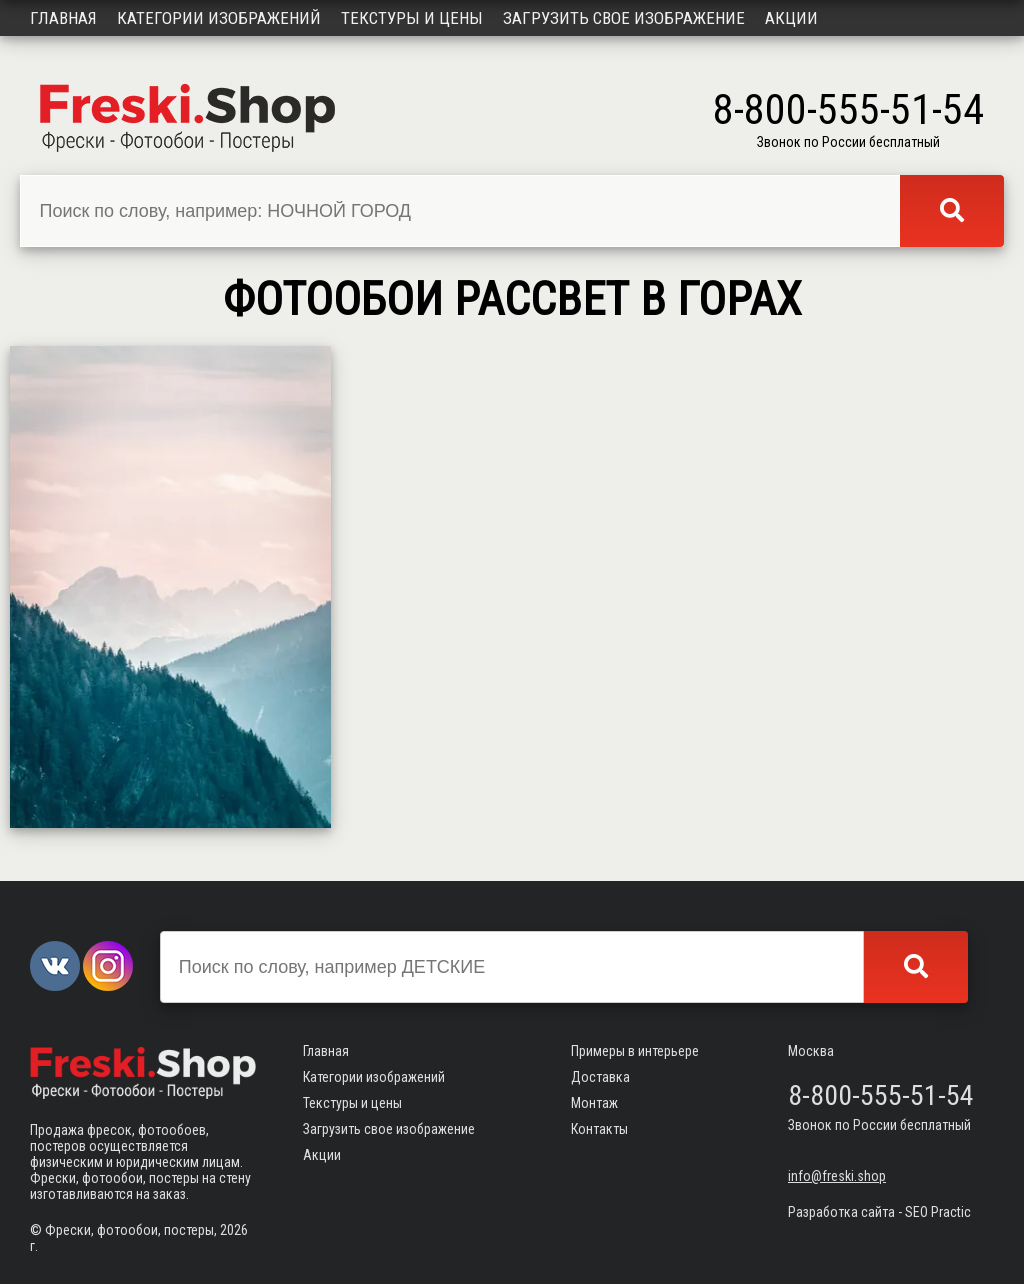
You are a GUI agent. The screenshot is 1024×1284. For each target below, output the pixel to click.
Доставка (600, 1077)
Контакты (599, 1129)
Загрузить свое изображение (624, 18)
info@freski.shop (837, 1176)
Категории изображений (219, 18)
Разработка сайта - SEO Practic (879, 1212)
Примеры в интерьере (635, 1051)
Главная (63, 18)
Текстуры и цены (412, 18)
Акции (791, 18)
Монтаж (594, 1103)
